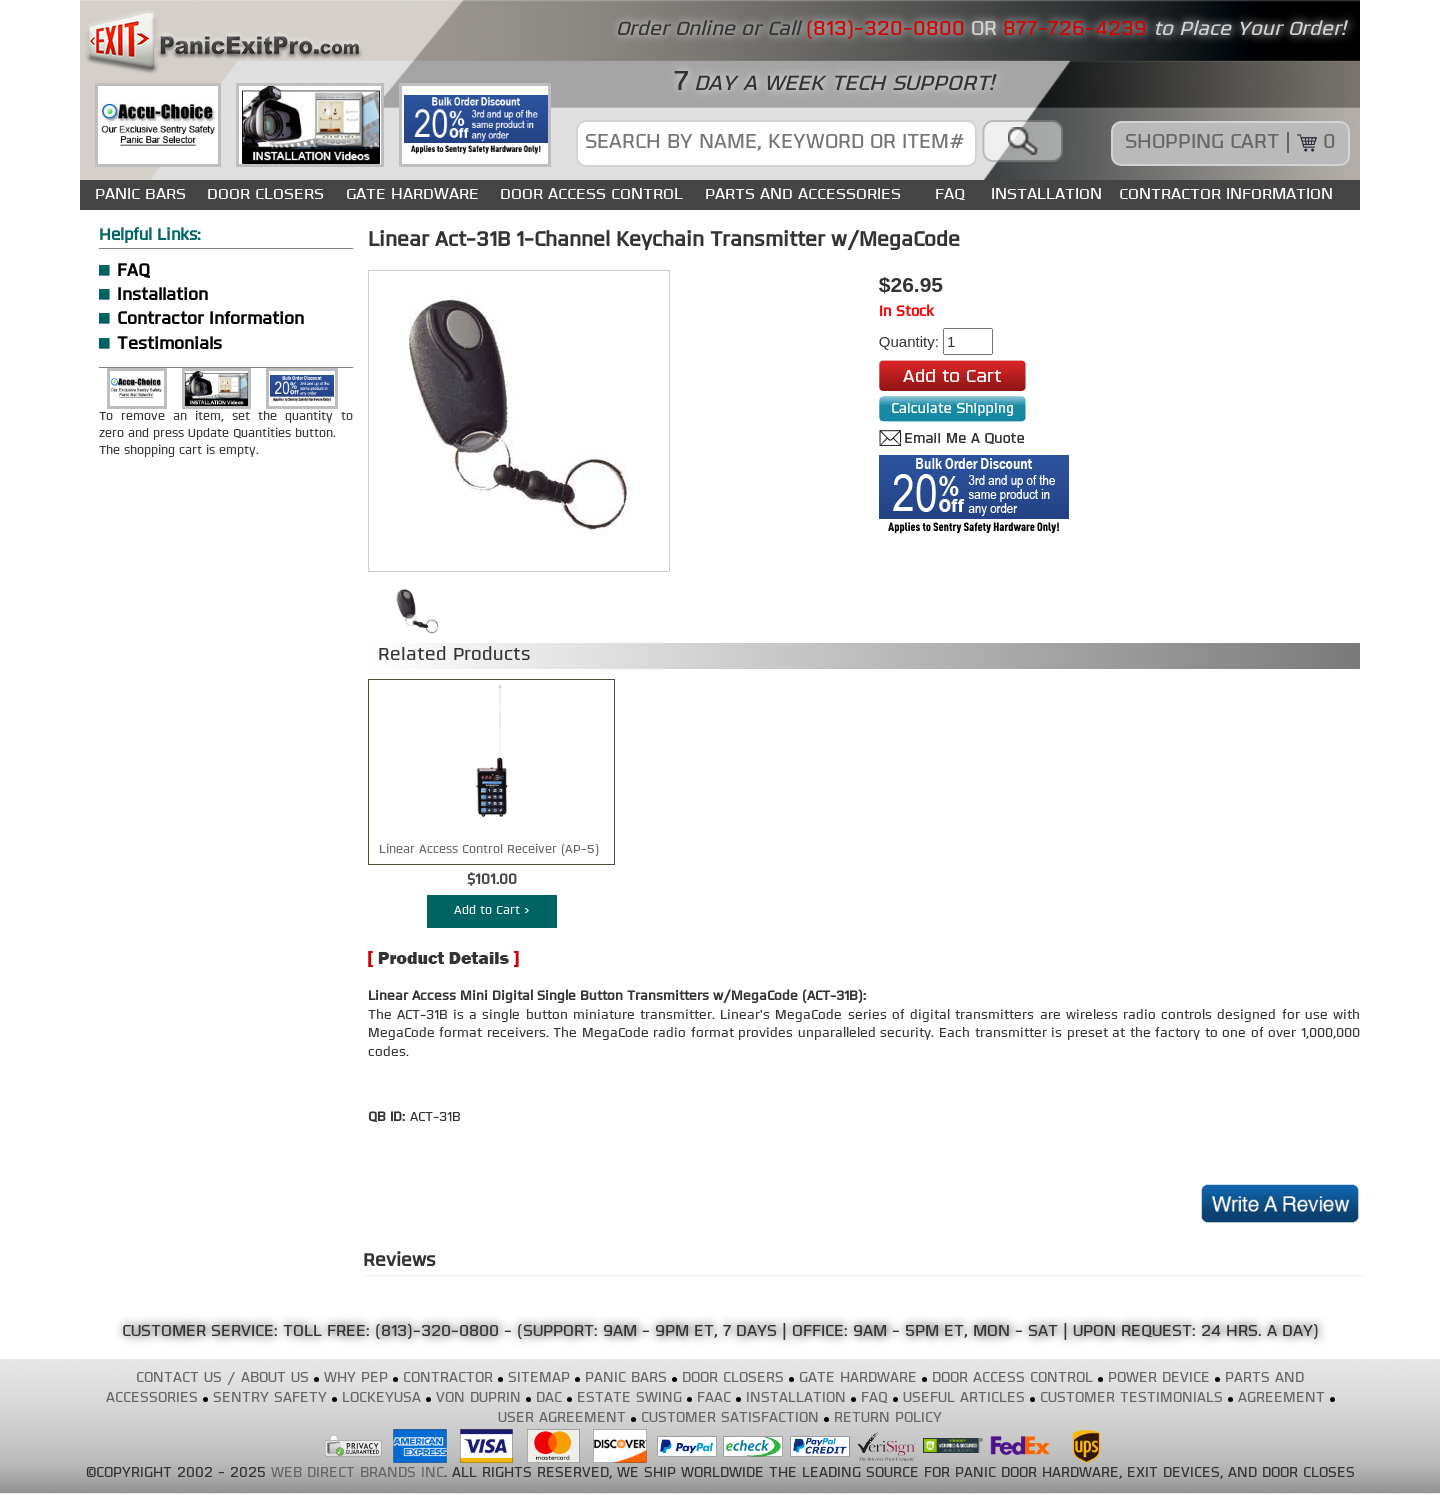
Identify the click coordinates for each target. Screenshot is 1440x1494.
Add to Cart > (492, 911)
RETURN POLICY (888, 1418)
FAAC (714, 1398)
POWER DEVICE (1159, 1378)
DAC (549, 1398)
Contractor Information (210, 319)
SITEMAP (539, 1378)
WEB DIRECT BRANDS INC (357, 1473)
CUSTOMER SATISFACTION (730, 1418)
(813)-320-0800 (437, 1332)
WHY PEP (356, 1378)
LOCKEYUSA (381, 1398)
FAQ (950, 194)
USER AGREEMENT (562, 1418)
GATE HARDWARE (412, 194)
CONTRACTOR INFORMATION (1226, 194)
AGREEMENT (1281, 1398)
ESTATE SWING (629, 1398)
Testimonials (169, 344)
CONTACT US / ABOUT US (222, 1378)
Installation (162, 295)
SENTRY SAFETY (270, 1398)
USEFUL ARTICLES (964, 1398)
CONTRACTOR (448, 1378)
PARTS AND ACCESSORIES (803, 194)
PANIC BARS (140, 194)
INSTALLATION (1046, 194)
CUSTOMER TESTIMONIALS (1131, 1398)
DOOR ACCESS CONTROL (591, 194)
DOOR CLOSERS (265, 194)
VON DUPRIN (478, 1398)
